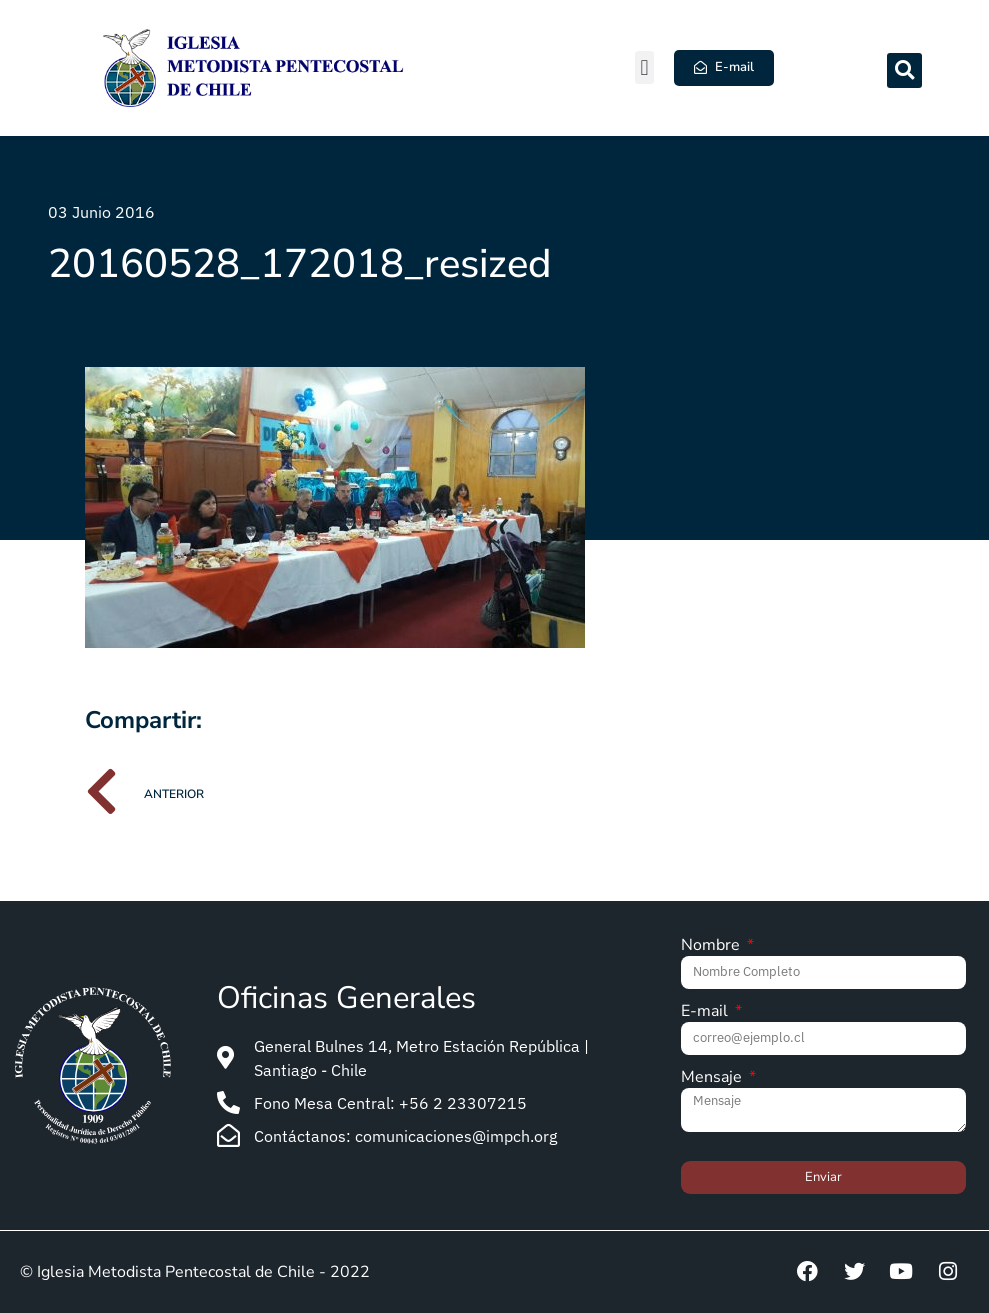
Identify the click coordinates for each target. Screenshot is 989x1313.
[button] (644, 67)
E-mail (706, 1012)
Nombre (712, 946)
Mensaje (713, 1078)
